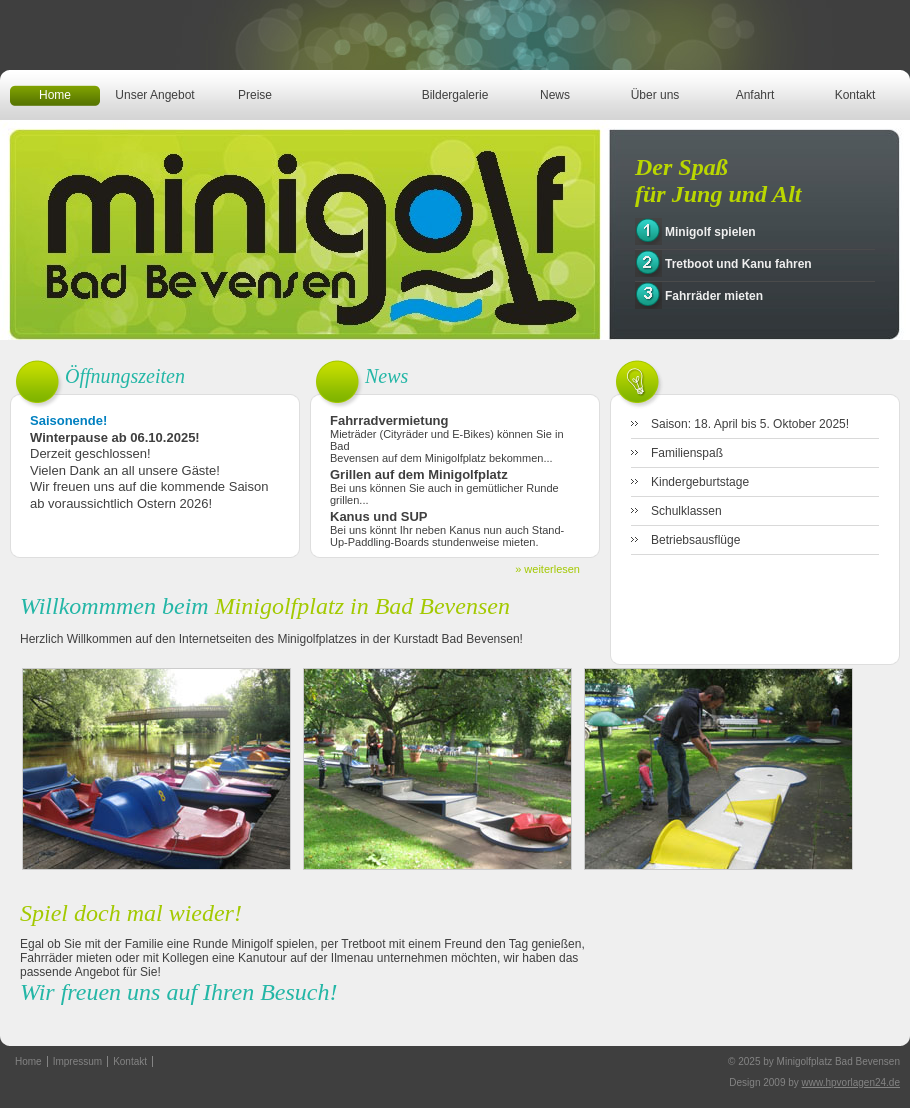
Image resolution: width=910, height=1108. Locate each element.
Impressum (77, 1061)
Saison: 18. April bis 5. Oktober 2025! (750, 424)
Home (55, 95)
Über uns (655, 95)
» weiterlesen (547, 569)
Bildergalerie (455, 95)
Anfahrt (755, 95)
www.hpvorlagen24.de (851, 1082)
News (555, 95)
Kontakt (855, 95)
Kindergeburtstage (700, 482)
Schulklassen (686, 511)
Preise (255, 95)
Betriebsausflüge (695, 540)
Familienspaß (687, 453)
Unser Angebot (154, 95)
